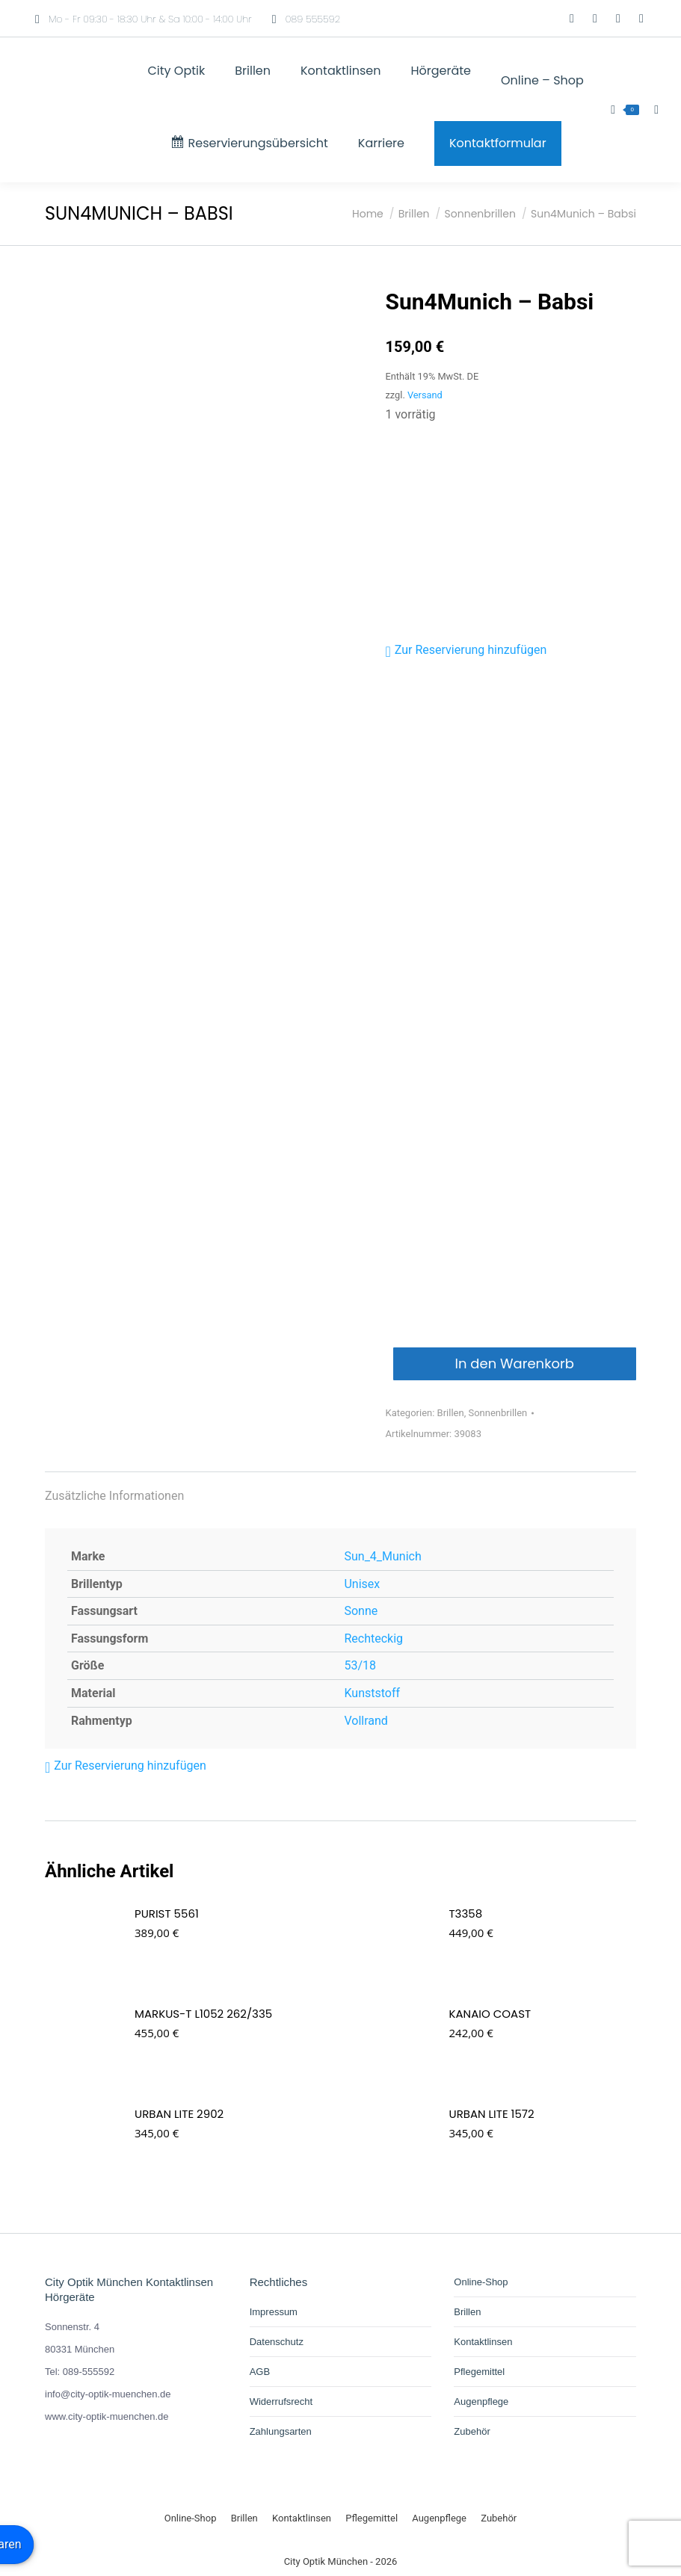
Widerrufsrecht (281, 2401)
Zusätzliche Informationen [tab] (114, 1496)
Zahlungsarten (281, 2431)
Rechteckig (373, 1638)
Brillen (450, 1412)
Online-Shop (481, 2282)
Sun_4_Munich (382, 1556)
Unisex (362, 1584)
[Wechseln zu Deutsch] (527, 19)
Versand (425, 395)
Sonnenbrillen (497, 1412)
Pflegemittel (479, 2371)
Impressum (274, 2311)
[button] (466, 650)
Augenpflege (481, 2401)
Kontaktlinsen (483, 2341)
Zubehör (472, 2431)
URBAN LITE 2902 (179, 2114)
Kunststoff (372, 1693)
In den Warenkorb (514, 1363)
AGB (260, 2371)
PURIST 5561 (167, 1913)
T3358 (466, 1913)
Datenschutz (276, 2341)
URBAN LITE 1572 (491, 2114)
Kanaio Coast (490, 2014)
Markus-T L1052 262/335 (203, 2014)
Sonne (361, 1611)
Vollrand (365, 1721)
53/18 (360, 1665)
